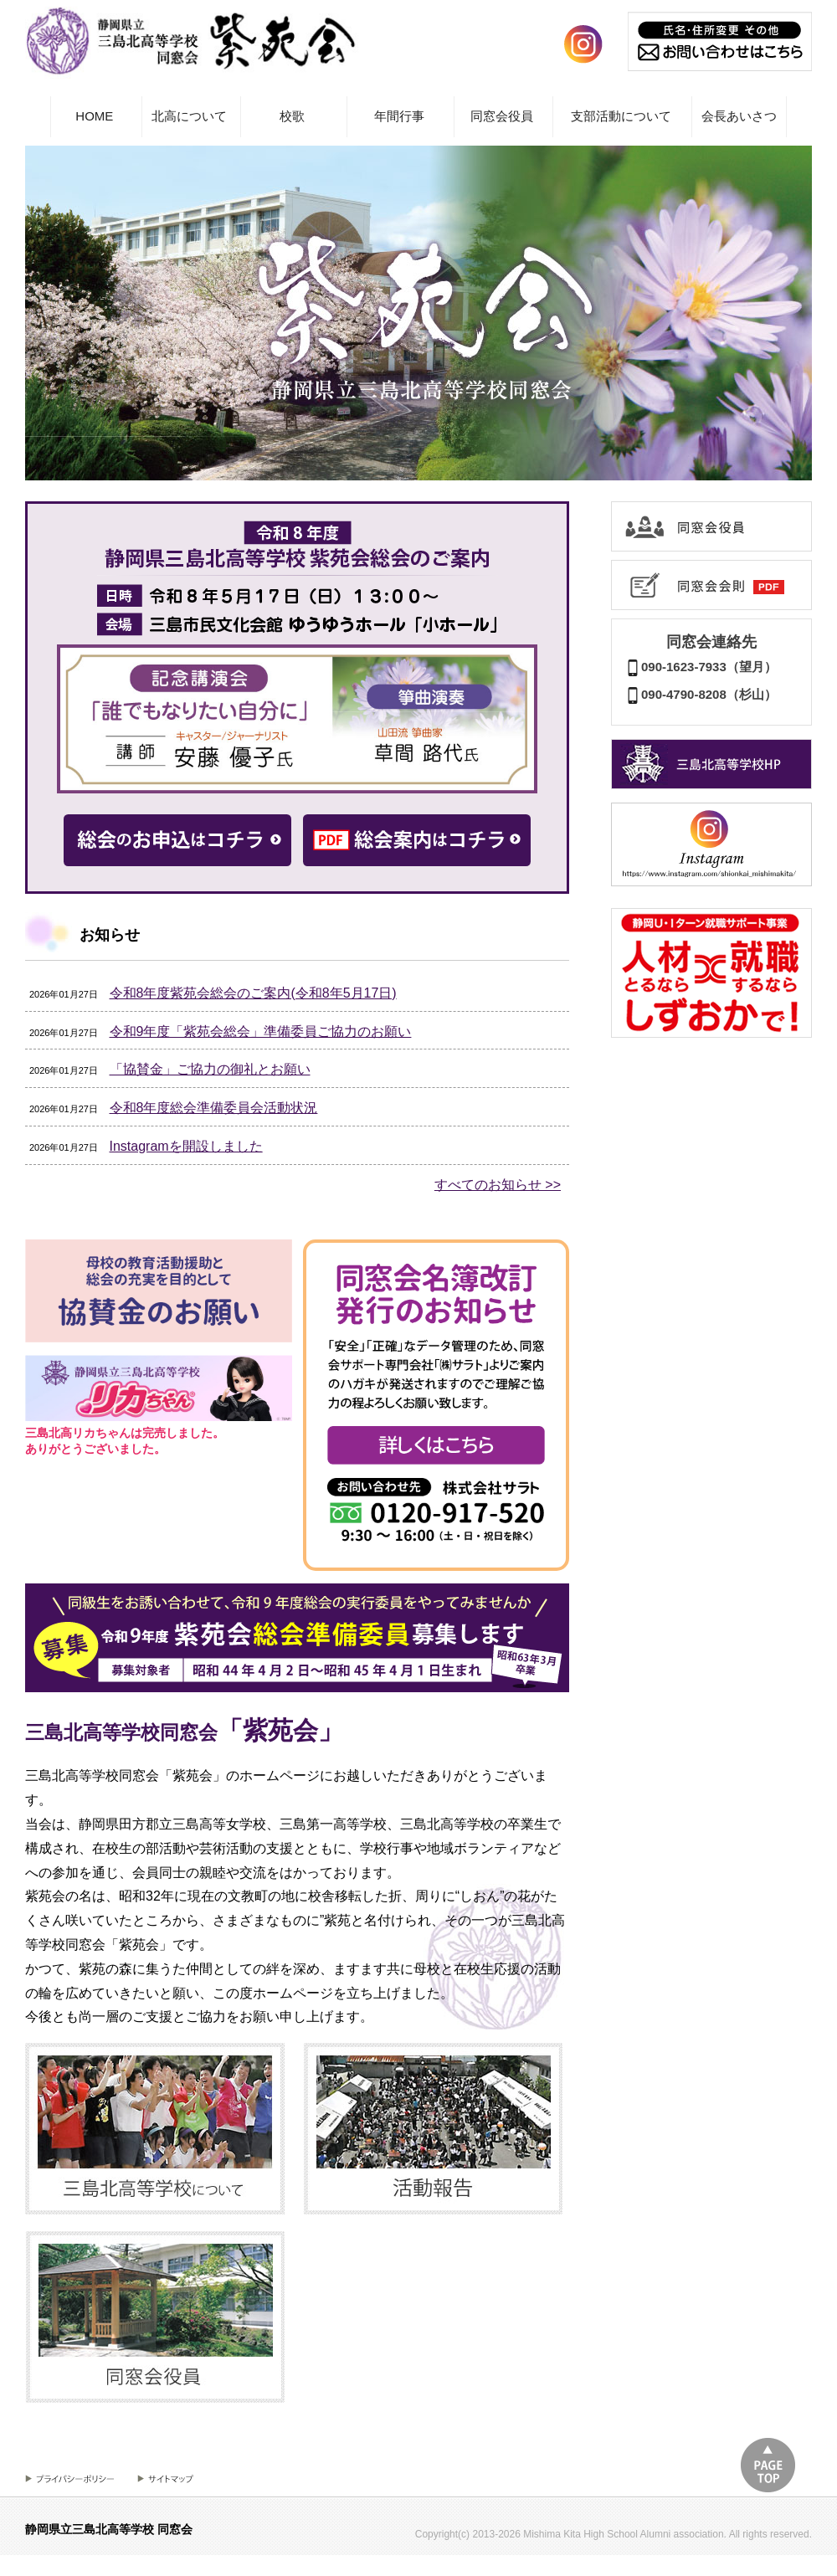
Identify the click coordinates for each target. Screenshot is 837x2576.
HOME (94, 116)
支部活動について (621, 116)
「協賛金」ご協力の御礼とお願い (210, 1069)
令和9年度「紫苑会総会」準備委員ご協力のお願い (261, 1031)
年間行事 (399, 116)
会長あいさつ (739, 116)
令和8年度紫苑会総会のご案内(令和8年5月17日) (253, 993)
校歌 (292, 116)
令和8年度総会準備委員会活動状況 (214, 1108)
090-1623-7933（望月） (700, 666)
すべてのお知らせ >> (497, 1185)
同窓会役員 (501, 116)
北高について (189, 116)
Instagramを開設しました (186, 1146)
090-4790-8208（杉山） (700, 694)
